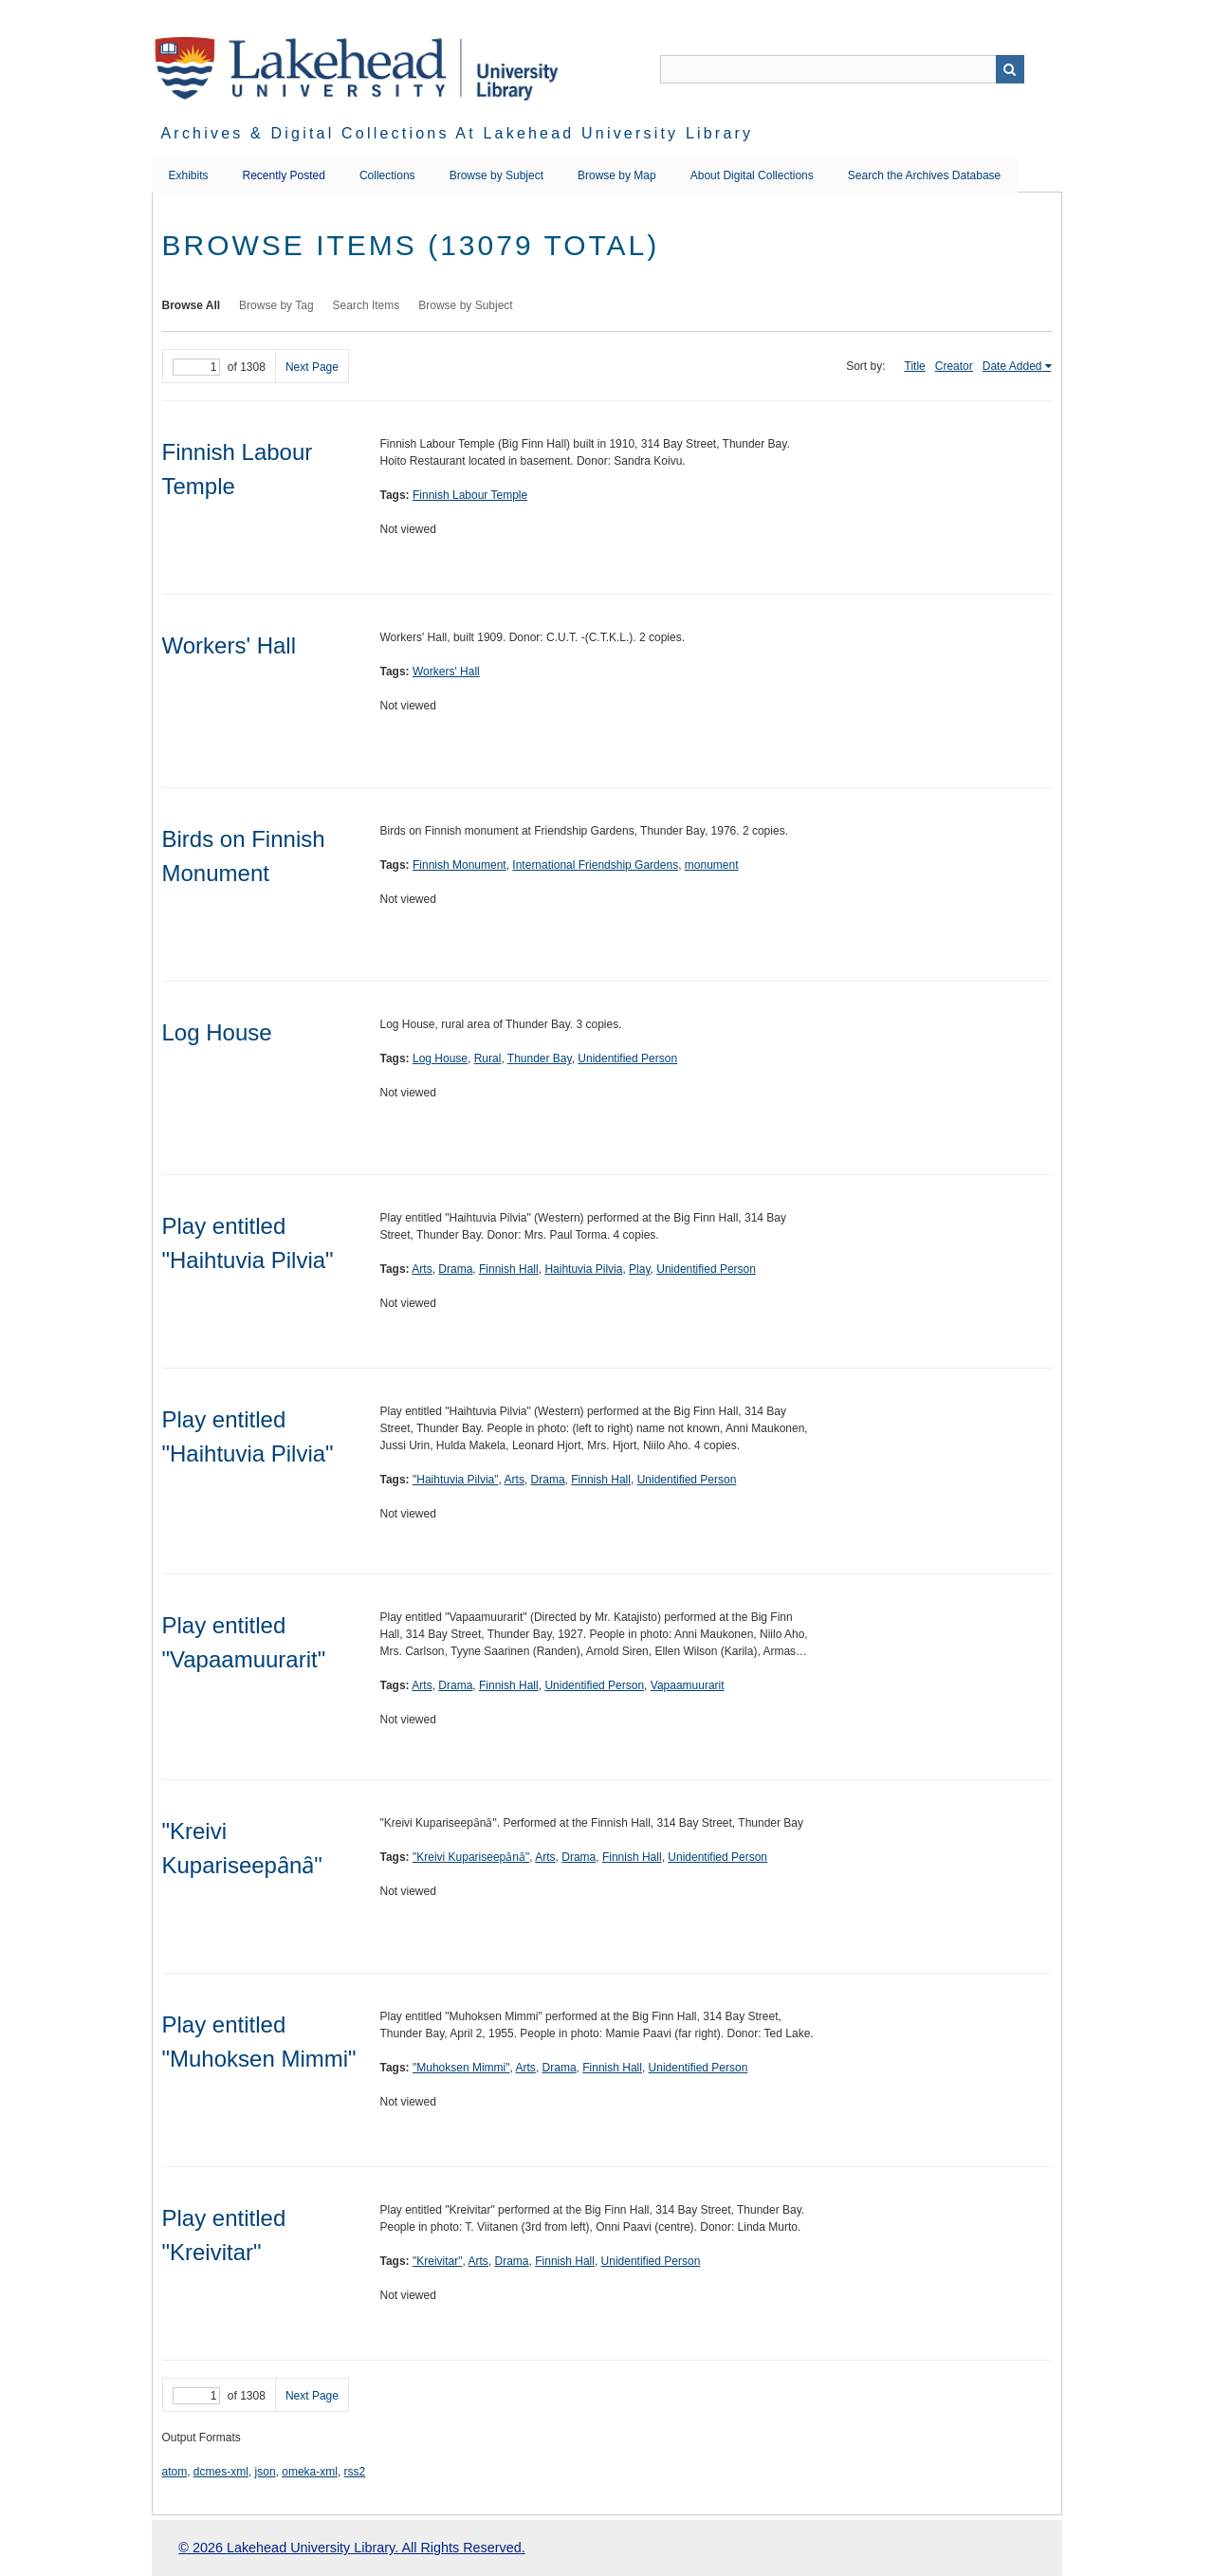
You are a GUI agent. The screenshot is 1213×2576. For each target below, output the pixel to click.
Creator (954, 366)
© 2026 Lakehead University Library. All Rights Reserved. (351, 2547)
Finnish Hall (509, 1269)
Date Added (1012, 366)
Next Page (312, 367)
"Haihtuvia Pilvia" (456, 1479)
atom (175, 2471)
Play (639, 1269)
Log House (217, 1032)
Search (1010, 69)
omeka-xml (310, 2471)
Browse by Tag (276, 305)
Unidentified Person (627, 1058)
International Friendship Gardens (595, 865)
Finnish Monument (459, 865)
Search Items (366, 305)
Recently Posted (284, 175)
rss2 (355, 2471)
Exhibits (189, 175)
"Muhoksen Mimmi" (461, 2067)
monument (712, 865)
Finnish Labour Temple (470, 495)
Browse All (191, 305)
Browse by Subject (496, 175)
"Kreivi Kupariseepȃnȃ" (471, 1857)
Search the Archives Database (924, 175)
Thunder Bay (539, 1058)
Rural (488, 1058)
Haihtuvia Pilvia (583, 1269)
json (265, 2471)
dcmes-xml (220, 2471)
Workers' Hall (229, 645)
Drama (455, 1269)
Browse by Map (617, 175)
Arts (422, 1269)
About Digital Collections (752, 175)
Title (915, 366)
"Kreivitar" (438, 2261)
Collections (387, 175)
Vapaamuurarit (688, 1685)
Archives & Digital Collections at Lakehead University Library (457, 133)
